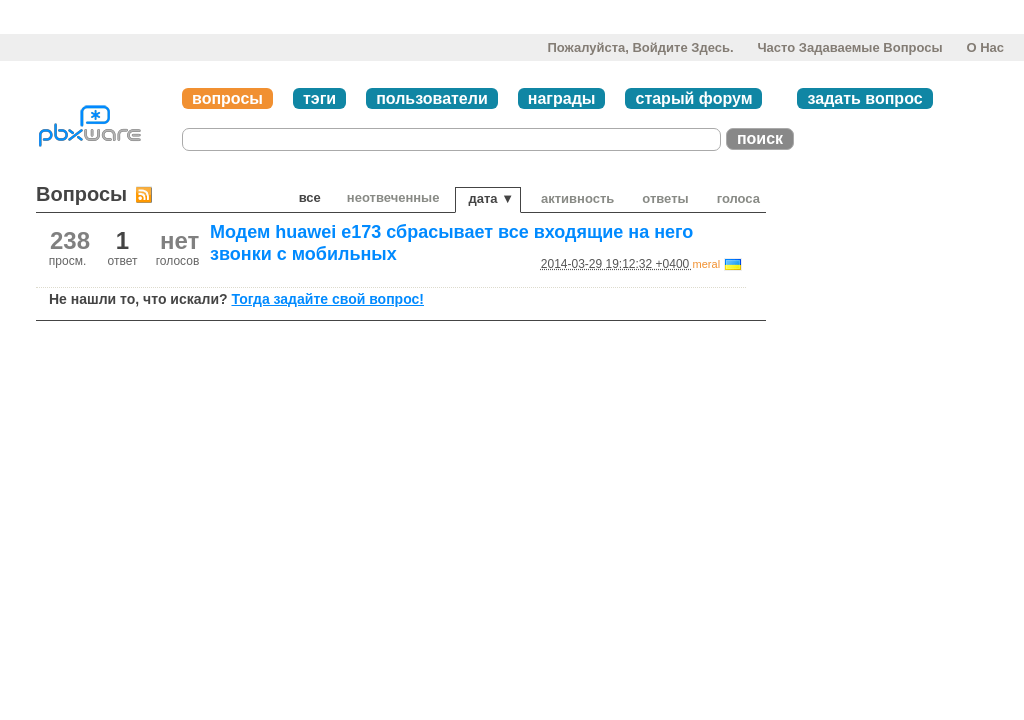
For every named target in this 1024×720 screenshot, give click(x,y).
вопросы (227, 98)
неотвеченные (393, 197)
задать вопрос (864, 98)
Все (310, 197)
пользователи (432, 98)
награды (562, 98)
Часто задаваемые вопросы (849, 47)
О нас (985, 47)
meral (707, 264)
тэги (319, 98)
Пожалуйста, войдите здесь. (640, 47)
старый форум (693, 98)
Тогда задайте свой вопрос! (327, 299)
